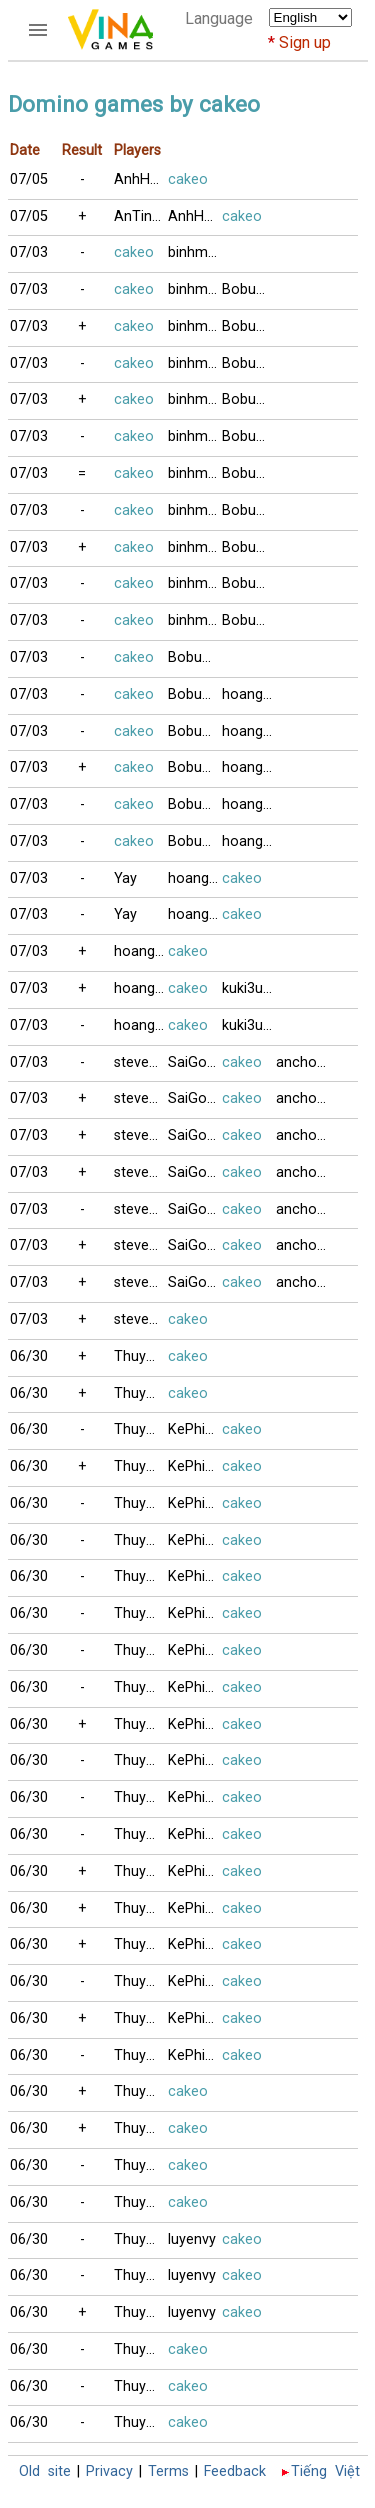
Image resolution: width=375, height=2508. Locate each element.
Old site (45, 2471)
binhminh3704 (195, 252)
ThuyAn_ (141, 1356)
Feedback (235, 2471)
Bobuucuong (249, 289)
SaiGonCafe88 (195, 1062)
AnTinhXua (141, 216)
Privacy (109, 2471)
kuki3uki (247, 988)
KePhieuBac (195, 1429)
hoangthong (249, 694)
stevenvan (141, 1062)
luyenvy (192, 2239)
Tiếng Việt (325, 2471)
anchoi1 (302, 1062)
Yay (125, 878)
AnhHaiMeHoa (141, 179)
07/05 (29, 179)
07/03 (29, 252)
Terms (168, 2471)
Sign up (305, 42)
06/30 (29, 1356)
